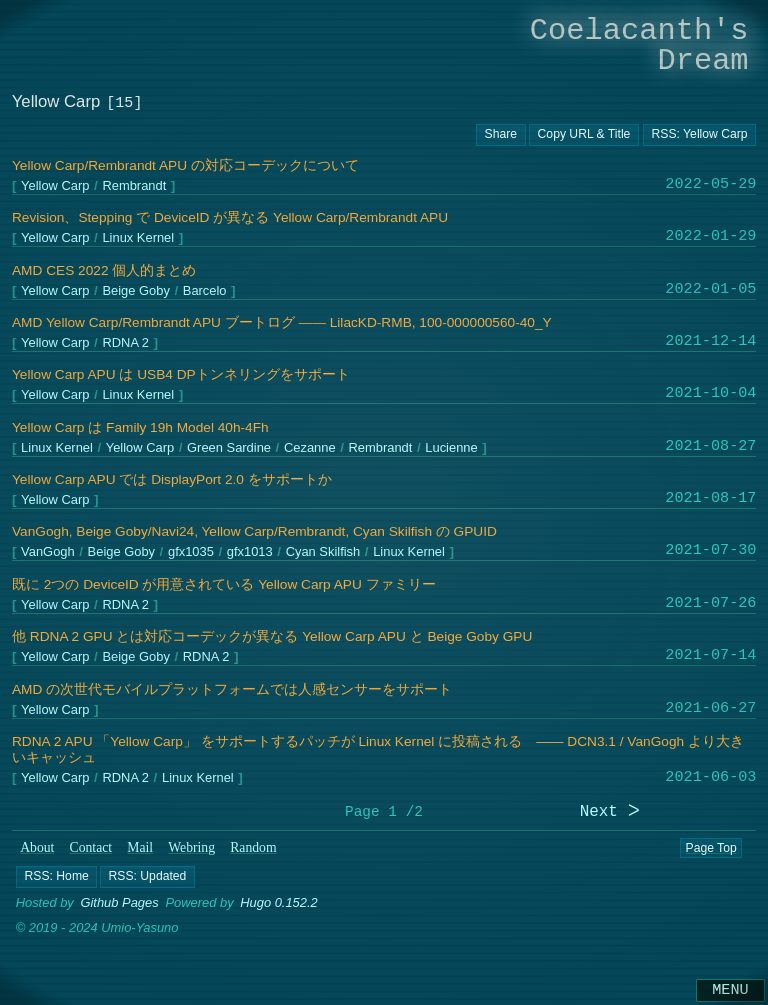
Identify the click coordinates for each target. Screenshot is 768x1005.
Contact (91, 847)
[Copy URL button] (501, 135)
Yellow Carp (55, 186)
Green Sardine (229, 447)
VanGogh (48, 552)
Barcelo (205, 290)
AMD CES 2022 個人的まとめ (104, 270)
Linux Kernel (138, 238)
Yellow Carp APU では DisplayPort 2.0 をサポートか (172, 479)
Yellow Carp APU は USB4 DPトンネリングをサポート (181, 374)
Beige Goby (135, 290)
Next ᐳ (610, 812)
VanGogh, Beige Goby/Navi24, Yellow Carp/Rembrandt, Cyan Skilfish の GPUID (254, 531)
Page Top (710, 848)
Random (253, 847)
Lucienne (451, 447)
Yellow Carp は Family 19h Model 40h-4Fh (140, 427)
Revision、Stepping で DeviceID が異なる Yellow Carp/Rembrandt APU (230, 217)
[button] (56, 876)
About (37, 847)
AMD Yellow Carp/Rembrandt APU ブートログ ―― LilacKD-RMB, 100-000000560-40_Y (282, 322)
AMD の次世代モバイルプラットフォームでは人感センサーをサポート (232, 689)
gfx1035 (191, 552)
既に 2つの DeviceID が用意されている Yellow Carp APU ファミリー (224, 584)
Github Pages (119, 902)
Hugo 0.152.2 (279, 902)
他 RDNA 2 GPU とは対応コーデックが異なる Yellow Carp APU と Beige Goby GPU (272, 636)
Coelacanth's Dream (639, 45)
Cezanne (310, 447)
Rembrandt (134, 186)
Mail (140, 847)
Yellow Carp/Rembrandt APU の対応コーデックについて (185, 165)
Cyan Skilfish (322, 552)
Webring (191, 847)
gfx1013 (250, 552)
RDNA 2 (125, 343)
